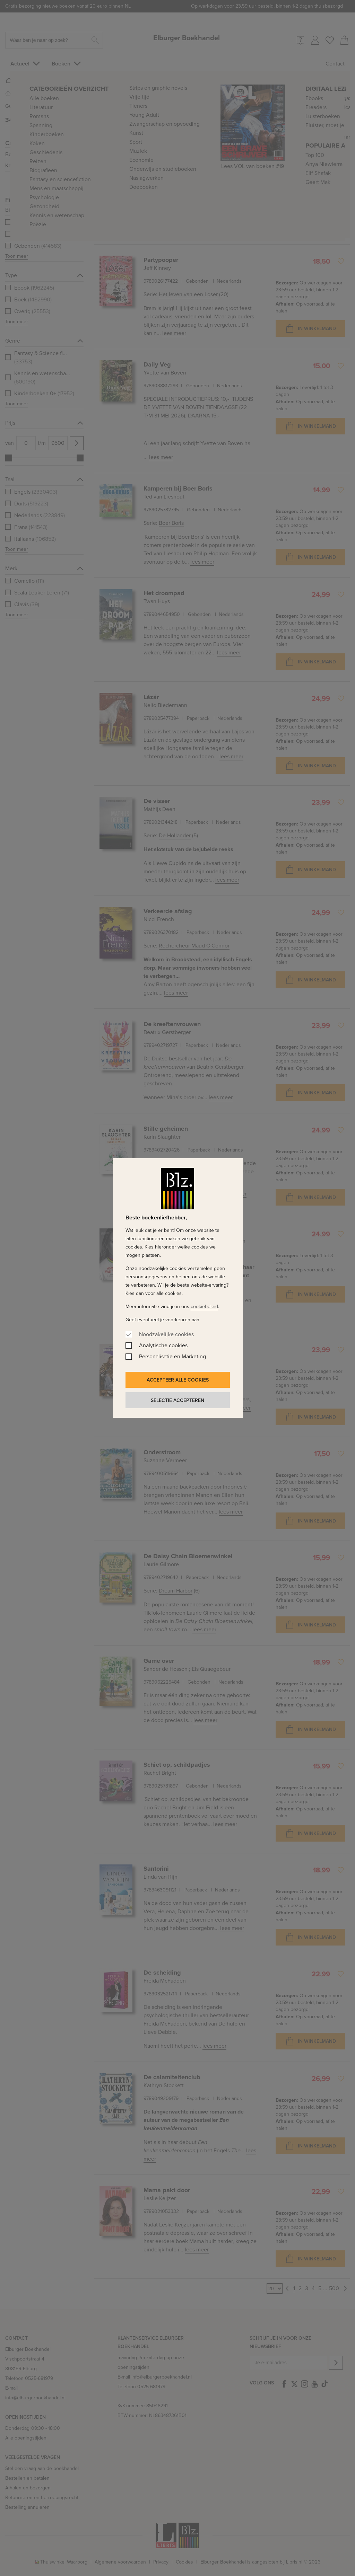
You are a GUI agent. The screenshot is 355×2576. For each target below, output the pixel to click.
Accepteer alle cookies (178, 1379)
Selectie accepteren (177, 1400)
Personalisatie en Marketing (172, 1356)
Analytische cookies (163, 1345)
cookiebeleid (204, 1306)
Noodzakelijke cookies (166, 1334)
